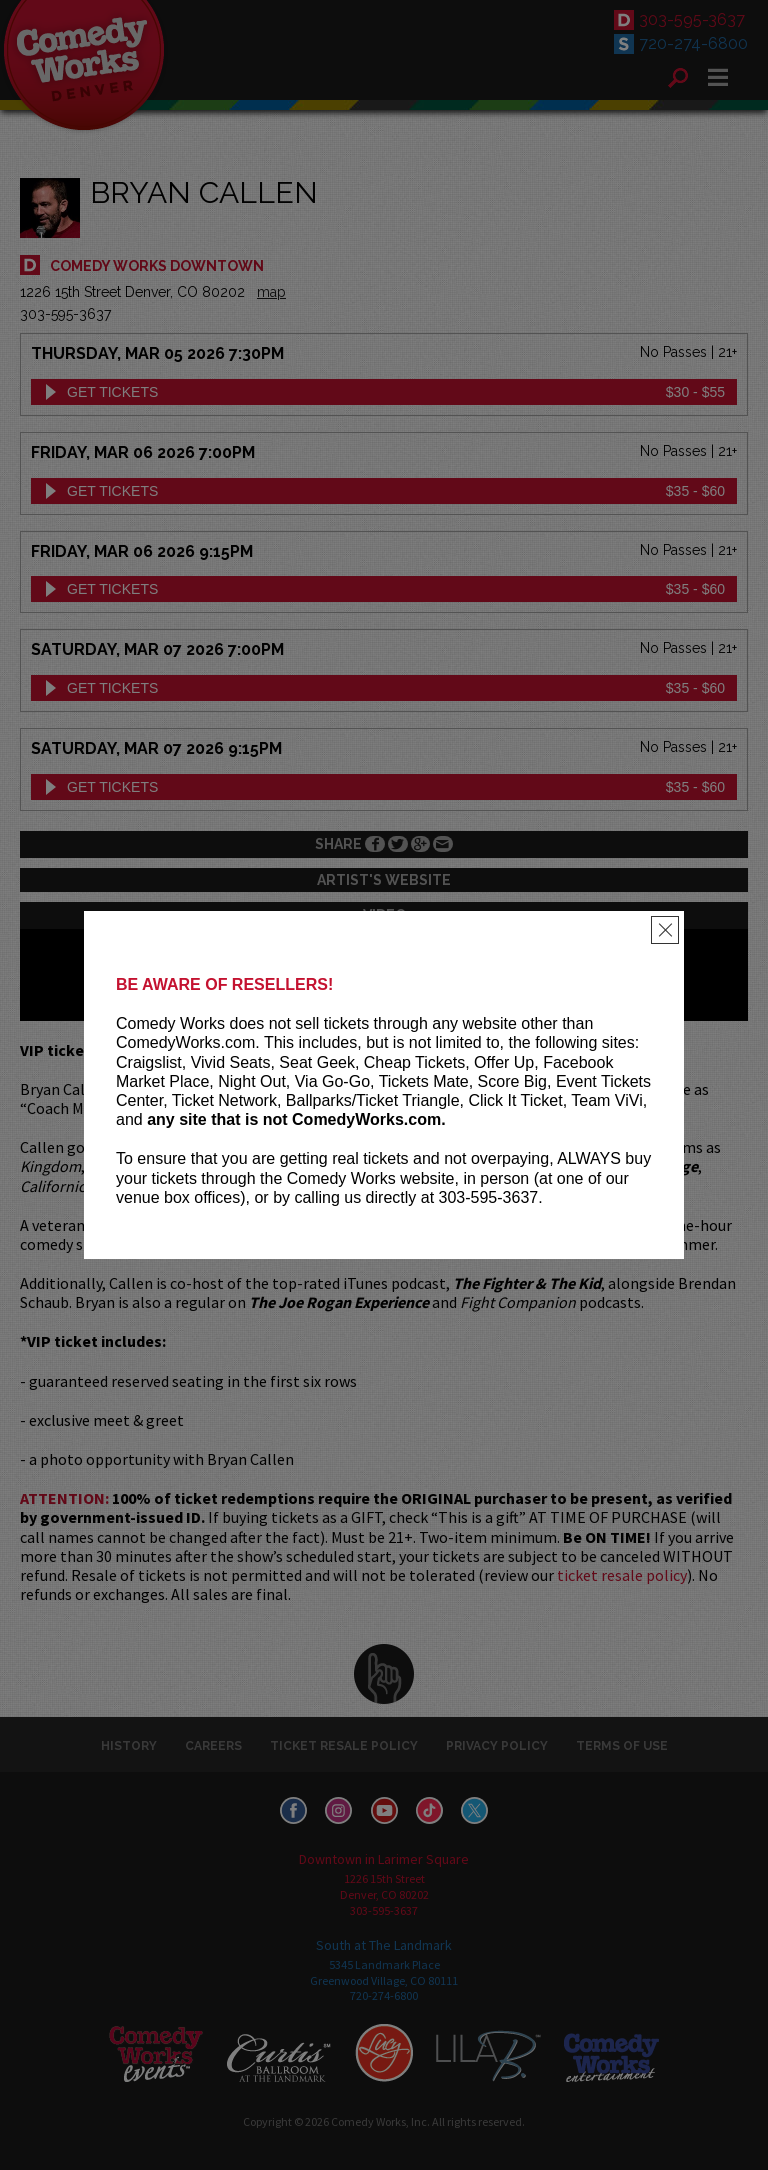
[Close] (665, 930)
